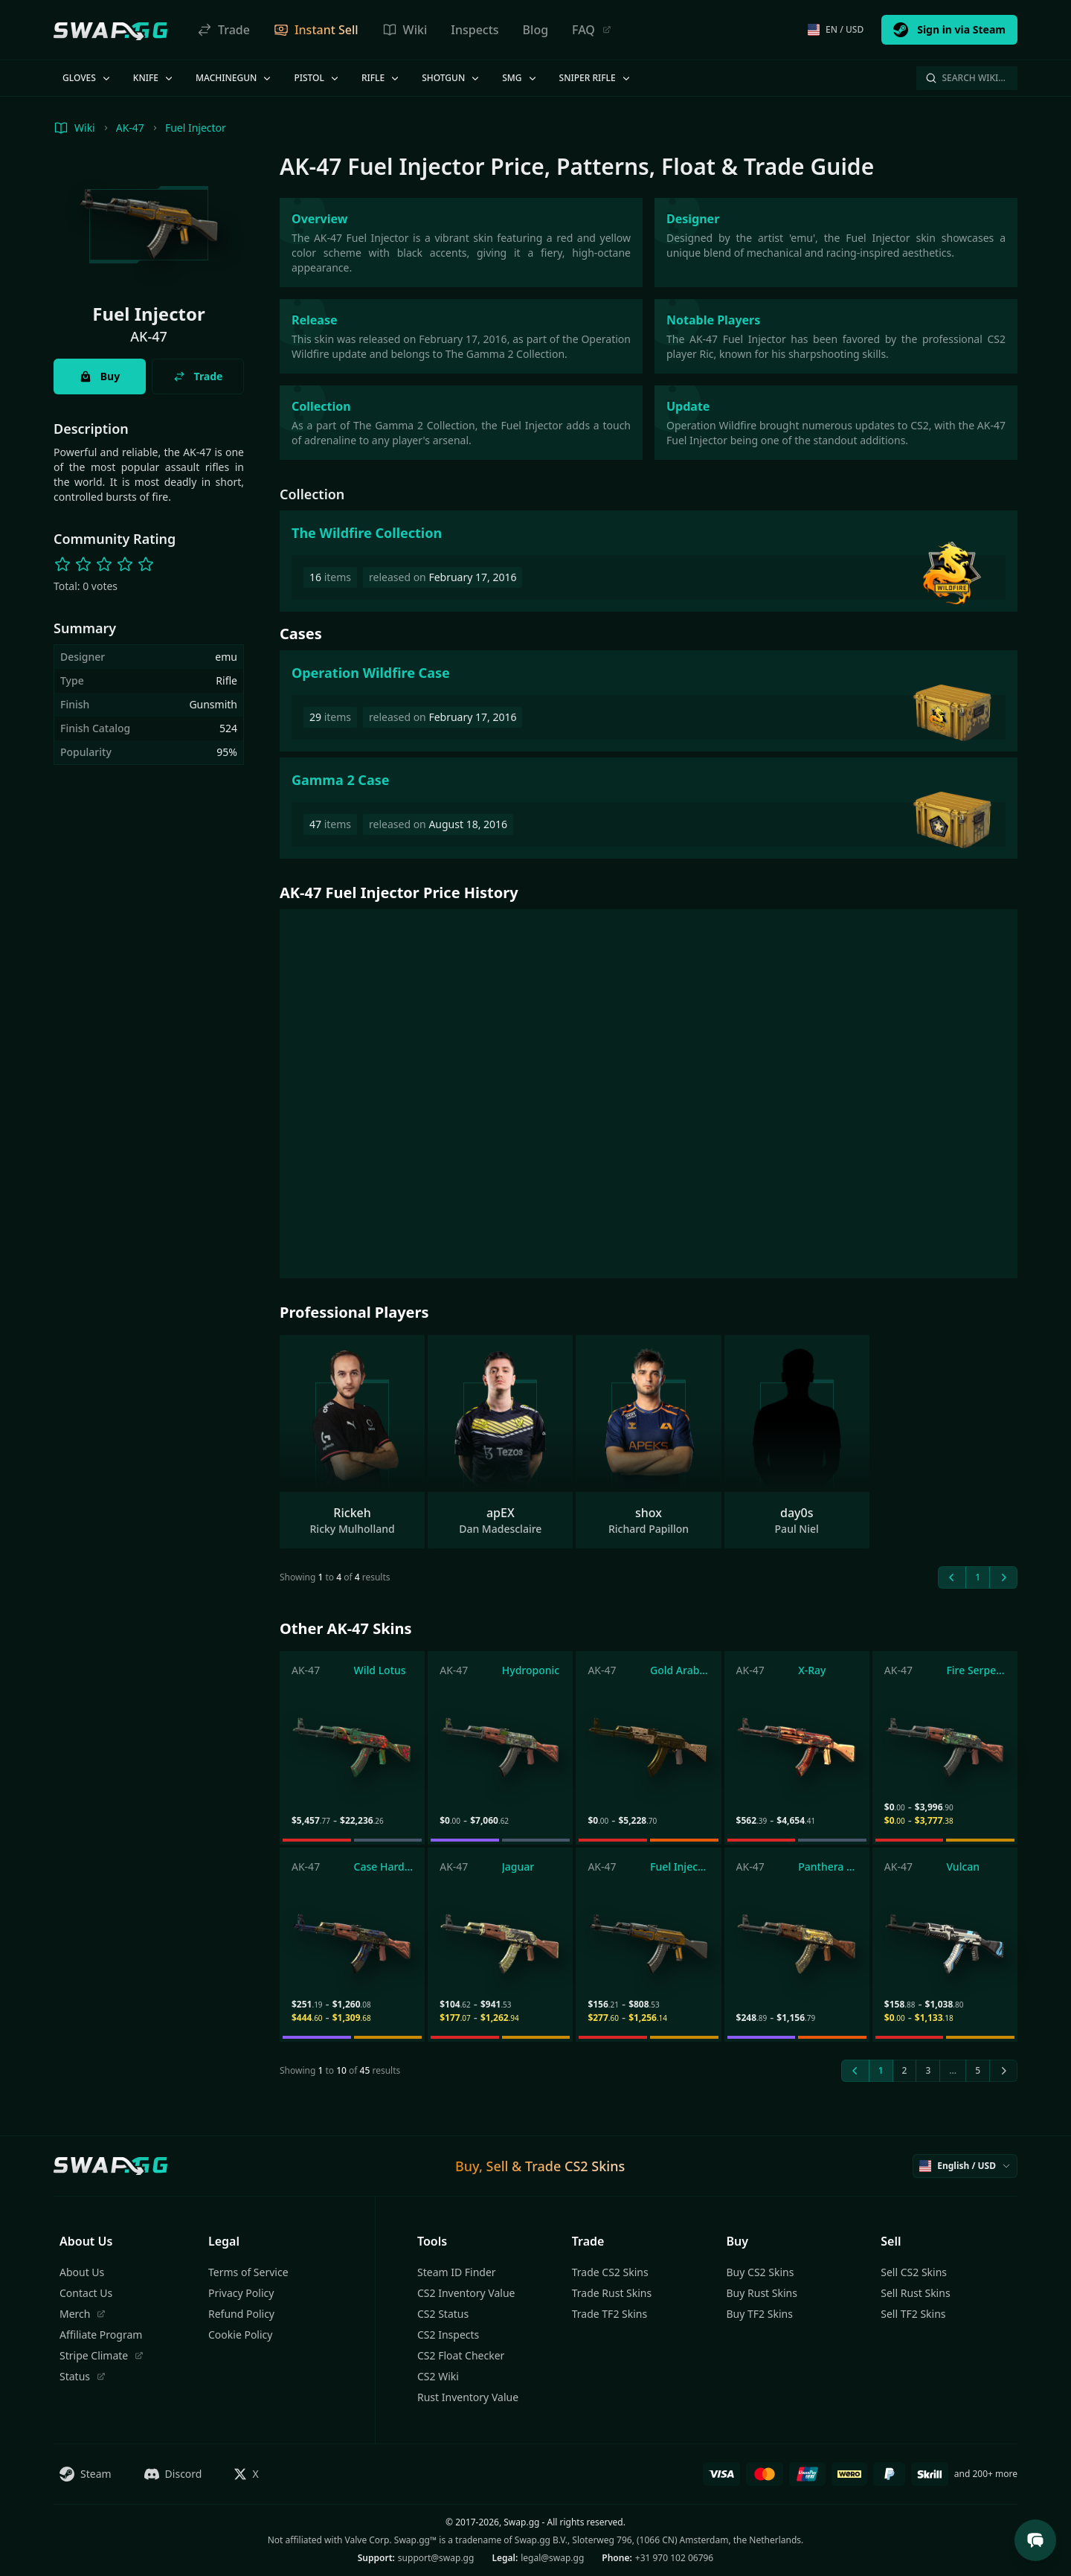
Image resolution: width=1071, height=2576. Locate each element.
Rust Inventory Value (467, 2397)
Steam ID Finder (456, 2272)
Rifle (381, 77)
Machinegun (234, 77)
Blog (535, 30)
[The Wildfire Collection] (648, 561)
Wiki (405, 30)
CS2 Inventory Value (466, 2293)
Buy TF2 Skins (760, 2314)
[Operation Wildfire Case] (648, 701)
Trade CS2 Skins (610, 2272)
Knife (154, 77)
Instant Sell (316, 30)
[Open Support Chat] (1035, 2540)
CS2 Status (443, 2314)
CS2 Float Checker (460, 2355)
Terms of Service (248, 2272)
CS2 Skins (595, 2166)
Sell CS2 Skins (914, 2272)
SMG (520, 77)
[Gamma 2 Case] (648, 808)
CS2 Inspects (448, 2334)
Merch (83, 2314)
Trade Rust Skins (612, 2293)
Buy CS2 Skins (760, 2272)
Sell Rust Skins (915, 2293)
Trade (223, 30)
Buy (100, 376)
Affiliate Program (101, 2334)
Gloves (87, 77)
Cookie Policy (240, 2334)
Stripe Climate (102, 2355)
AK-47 (130, 128)
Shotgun (451, 77)
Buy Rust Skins (762, 2293)
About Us (82, 2272)
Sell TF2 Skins (913, 2314)
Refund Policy (241, 2314)
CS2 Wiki (438, 2376)
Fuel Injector (195, 128)
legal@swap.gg (552, 2557)
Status (83, 2376)
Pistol (317, 77)
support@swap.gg (436, 2557)
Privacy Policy (241, 2293)
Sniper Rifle (595, 77)
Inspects (474, 30)
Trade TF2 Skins (609, 2314)
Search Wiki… (965, 77)
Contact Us (86, 2293)
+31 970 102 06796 (674, 2557)
